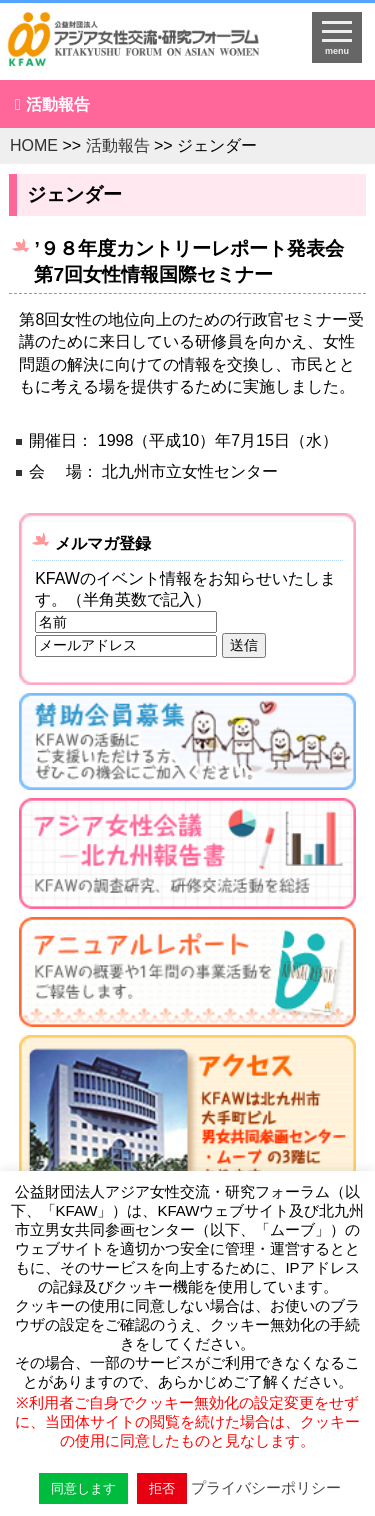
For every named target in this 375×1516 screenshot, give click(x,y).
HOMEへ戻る (146, 46)
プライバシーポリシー (266, 1487)
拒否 (162, 1488)
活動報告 (58, 104)
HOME (34, 145)
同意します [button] (83, 1488)
